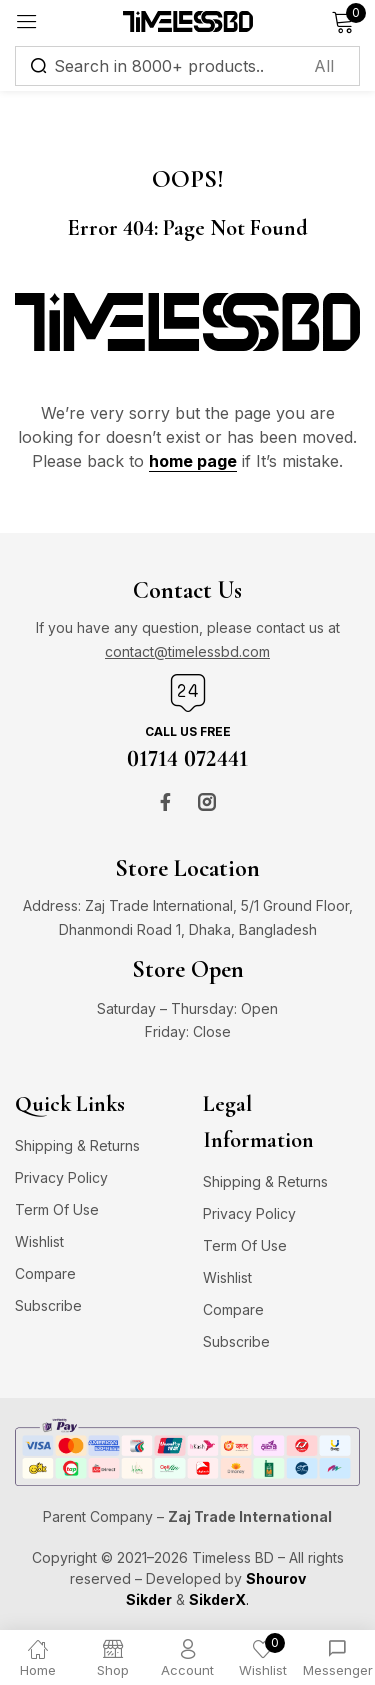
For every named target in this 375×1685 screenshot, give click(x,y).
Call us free (188, 731)
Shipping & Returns (77, 1145)
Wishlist (39, 1241)
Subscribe (48, 1305)
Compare (45, 1273)
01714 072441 (187, 758)
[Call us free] (188, 693)
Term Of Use (57, 1209)
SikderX (217, 1599)
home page (193, 461)
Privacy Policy (61, 1177)
